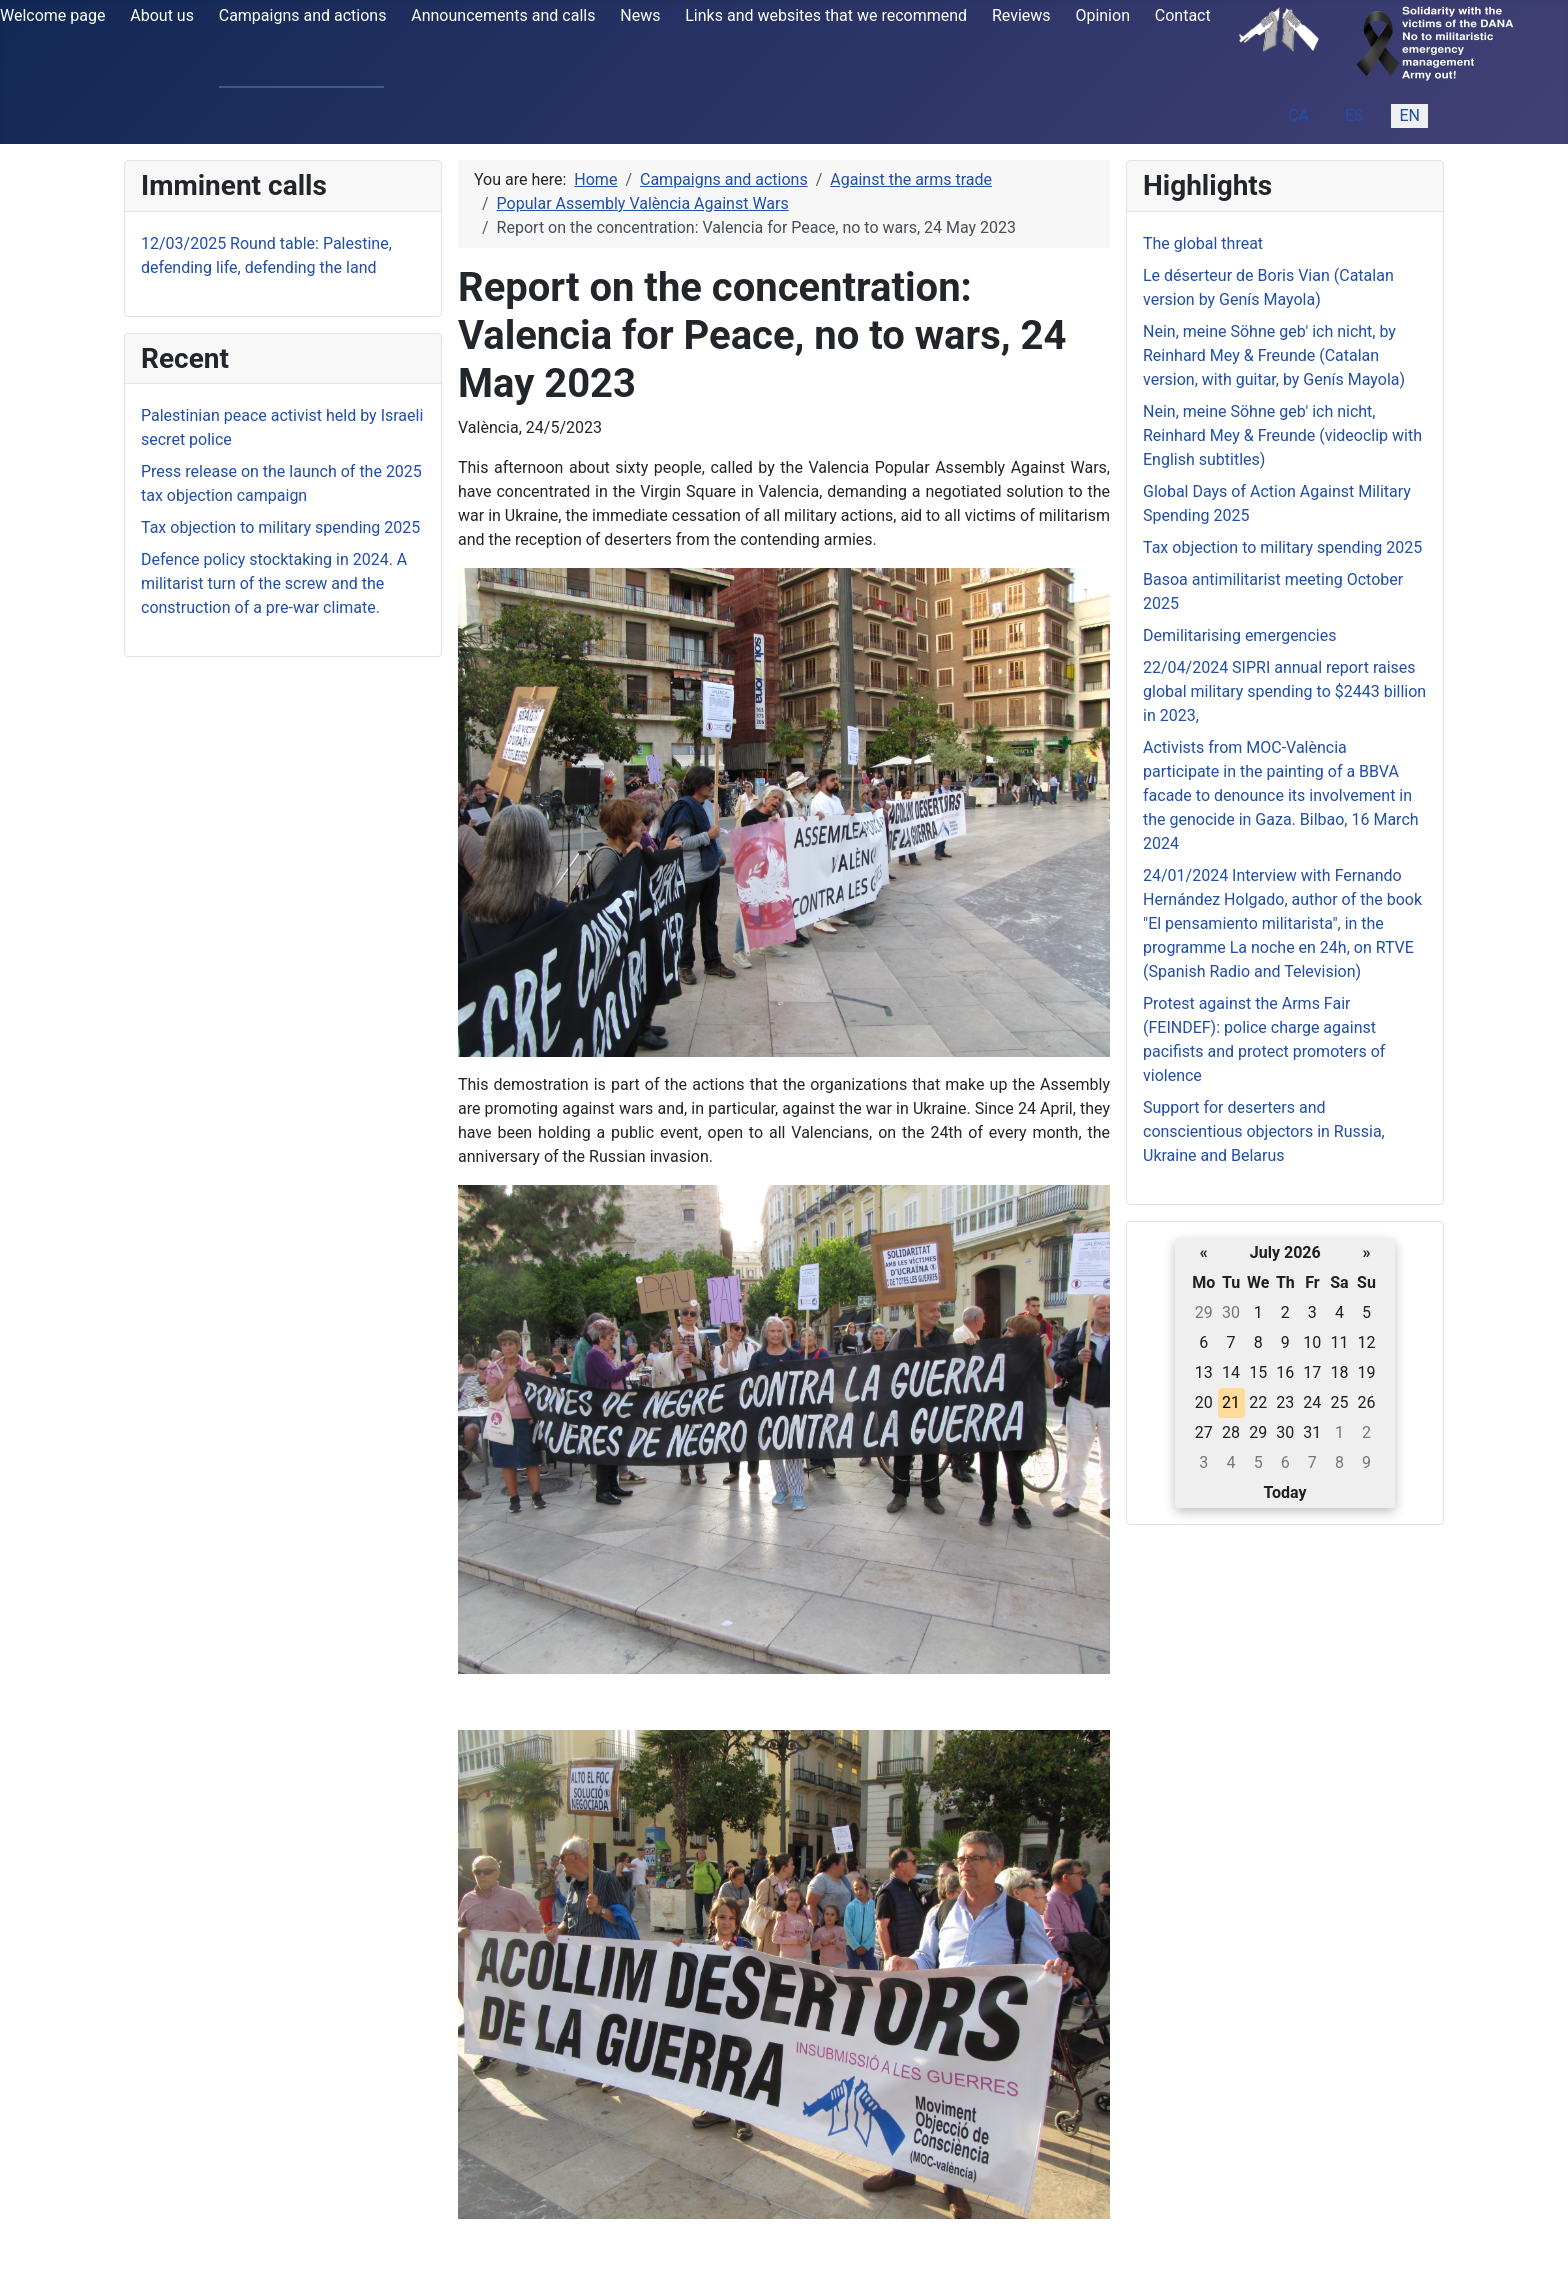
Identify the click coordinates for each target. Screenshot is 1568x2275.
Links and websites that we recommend (826, 15)
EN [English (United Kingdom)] (1409, 115)
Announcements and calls (503, 15)
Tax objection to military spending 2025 (280, 527)
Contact (1183, 15)
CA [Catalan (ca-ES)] (1298, 115)
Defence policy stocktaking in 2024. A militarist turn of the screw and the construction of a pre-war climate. (274, 583)
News (640, 15)
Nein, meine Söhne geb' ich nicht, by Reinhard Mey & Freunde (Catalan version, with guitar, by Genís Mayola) (1274, 355)
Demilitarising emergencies (1239, 635)
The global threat (1203, 243)
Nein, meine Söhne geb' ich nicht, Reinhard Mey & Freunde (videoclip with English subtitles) (1282, 435)
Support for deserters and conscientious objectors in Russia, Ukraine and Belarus (1264, 1131)
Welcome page (52, 15)
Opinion (1102, 15)
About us (162, 15)
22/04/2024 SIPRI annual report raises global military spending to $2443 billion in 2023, (1284, 691)
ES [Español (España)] (1354, 115)
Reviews (1021, 15)
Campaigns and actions (303, 15)
